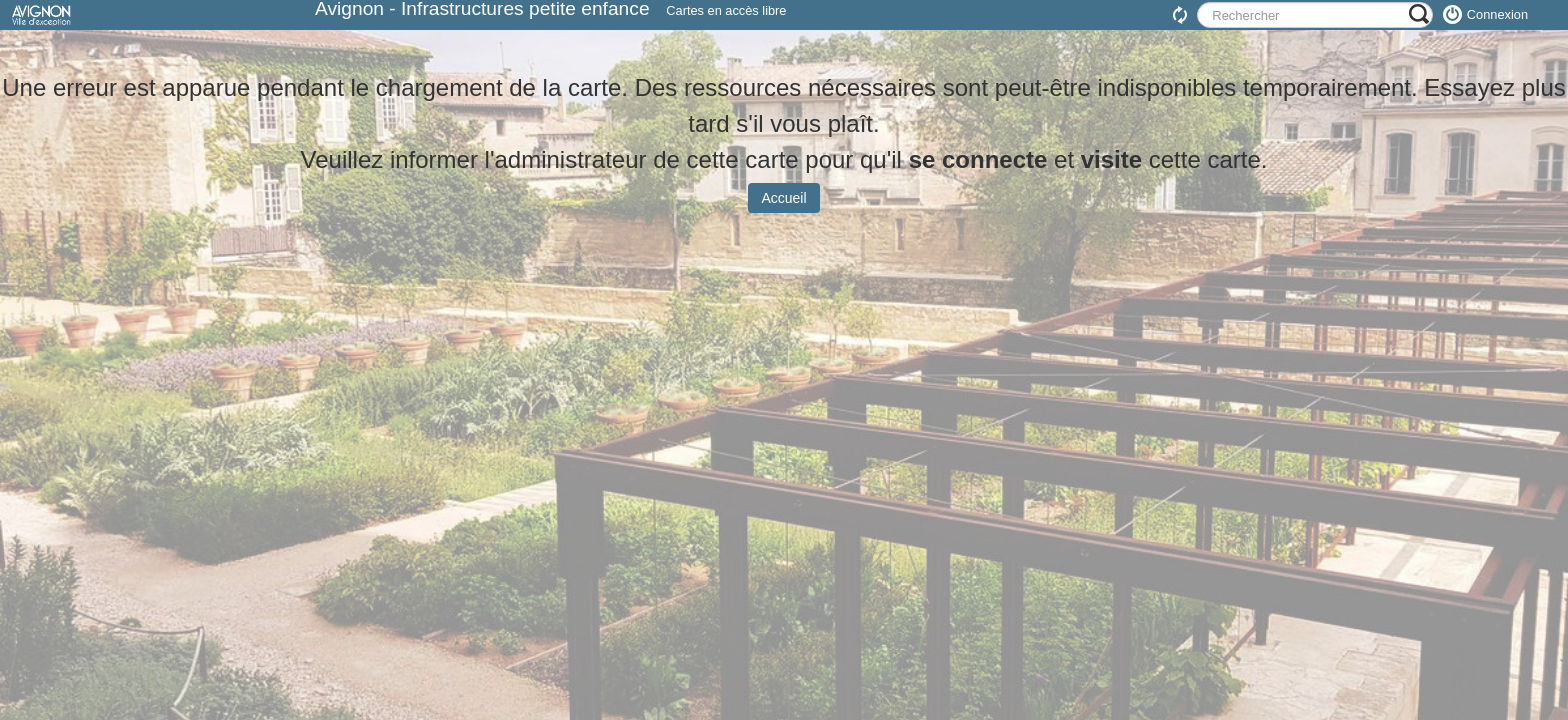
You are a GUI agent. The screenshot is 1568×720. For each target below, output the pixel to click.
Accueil (783, 213)
